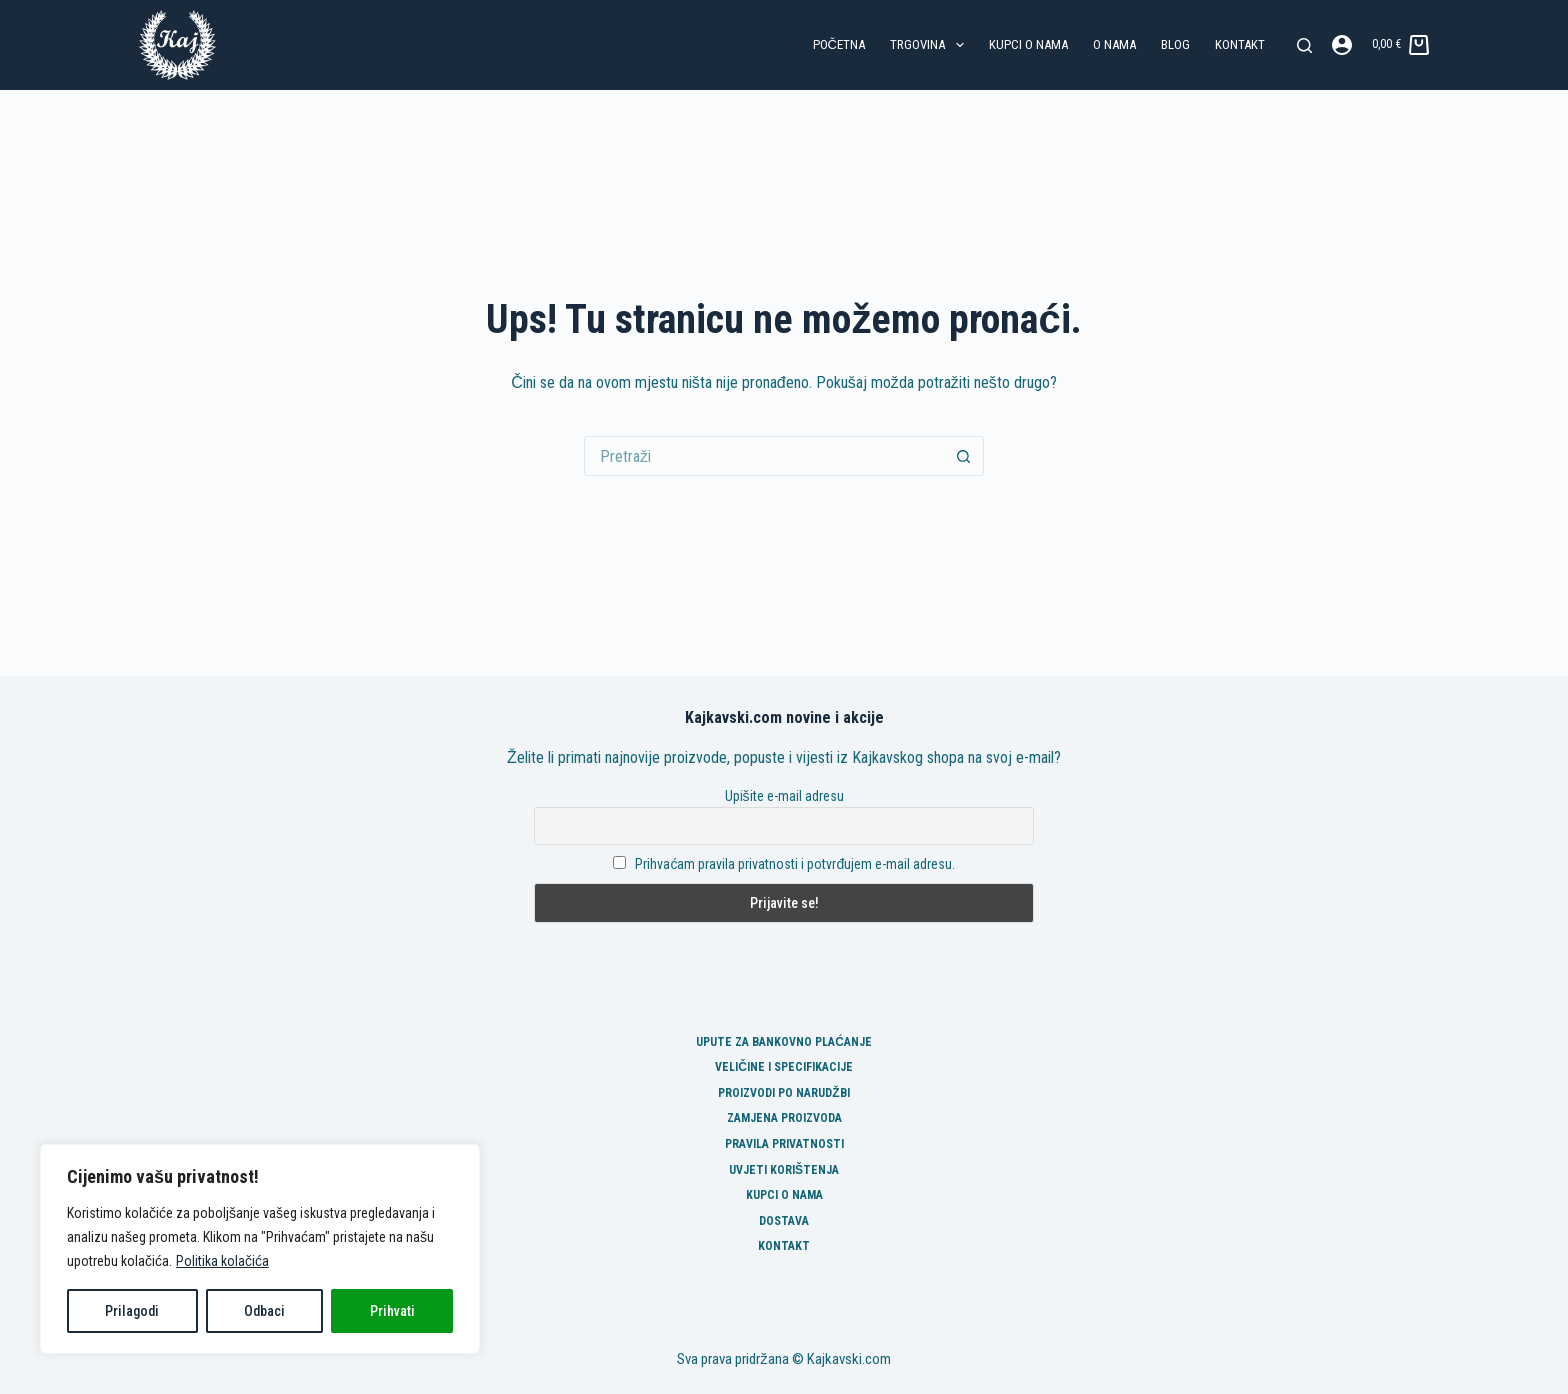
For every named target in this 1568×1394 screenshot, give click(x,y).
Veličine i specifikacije (784, 1067)
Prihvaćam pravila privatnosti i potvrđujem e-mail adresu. (795, 864)
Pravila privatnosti (784, 1144)
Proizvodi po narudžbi (783, 1093)
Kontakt (1240, 44)
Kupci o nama (1028, 44)
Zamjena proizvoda (784, 1118)
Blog (1175, 44)
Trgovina (931, 45)
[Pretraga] (1304, 45)
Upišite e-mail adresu (784, 796)
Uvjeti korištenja (784, 1170)
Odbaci (264, 1311)
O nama (1114, 44)
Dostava (784, 1221)
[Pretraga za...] (764, 456)
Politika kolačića (222, 1261)
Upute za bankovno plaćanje (784, 1042)
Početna (839, 44)
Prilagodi (132, 1311)
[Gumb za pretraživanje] (964, 456)
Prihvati (392, 1311)
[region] (260, 1249)
